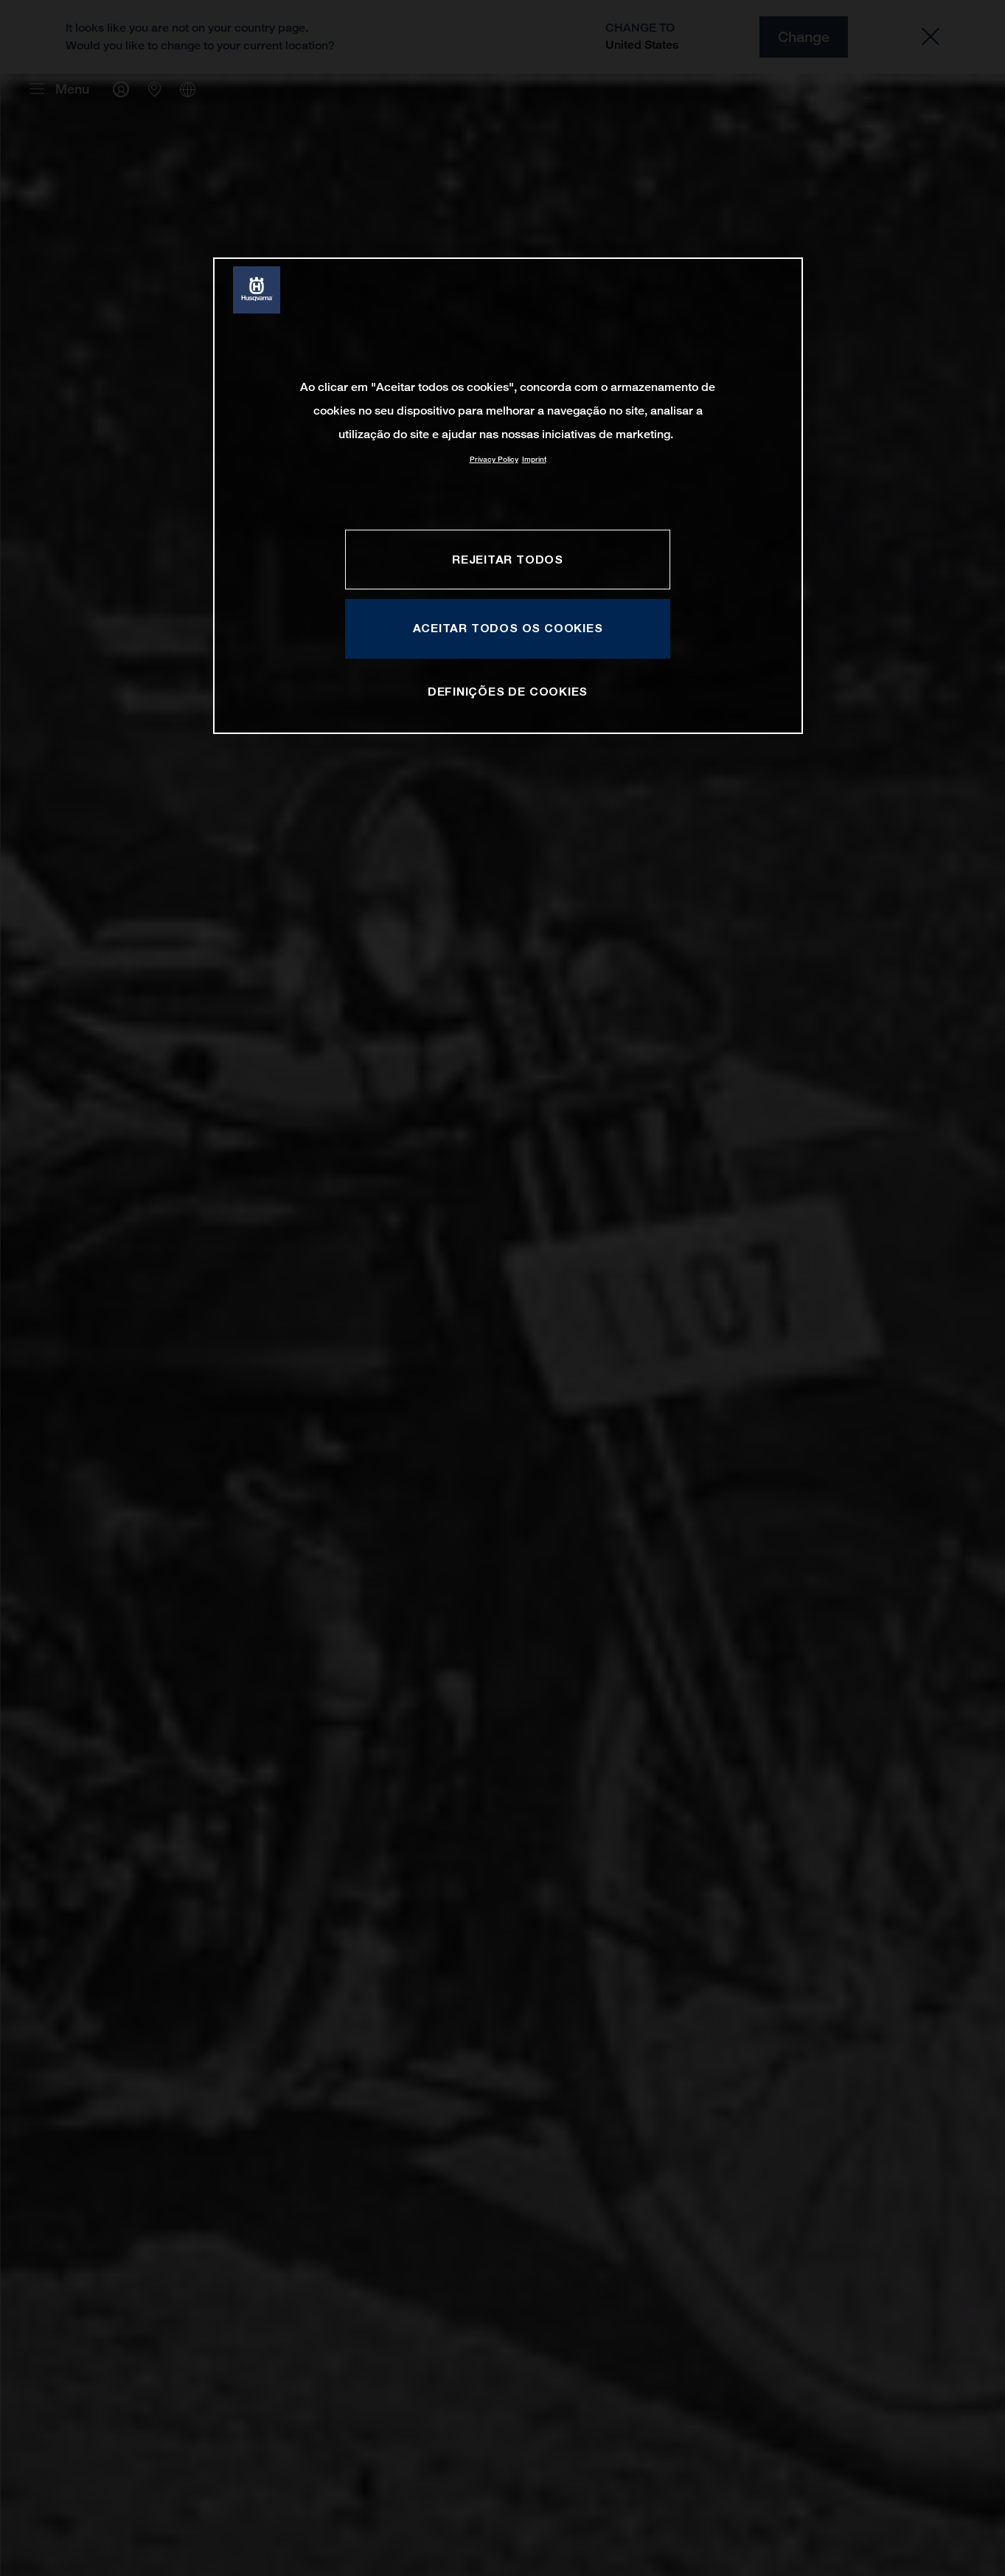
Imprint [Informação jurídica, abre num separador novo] (534, 459)
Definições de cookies (508, 691)
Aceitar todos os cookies (508, 627)
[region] (508, 495)
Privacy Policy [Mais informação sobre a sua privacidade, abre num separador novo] (494, 459)
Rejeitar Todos (507, 559)
